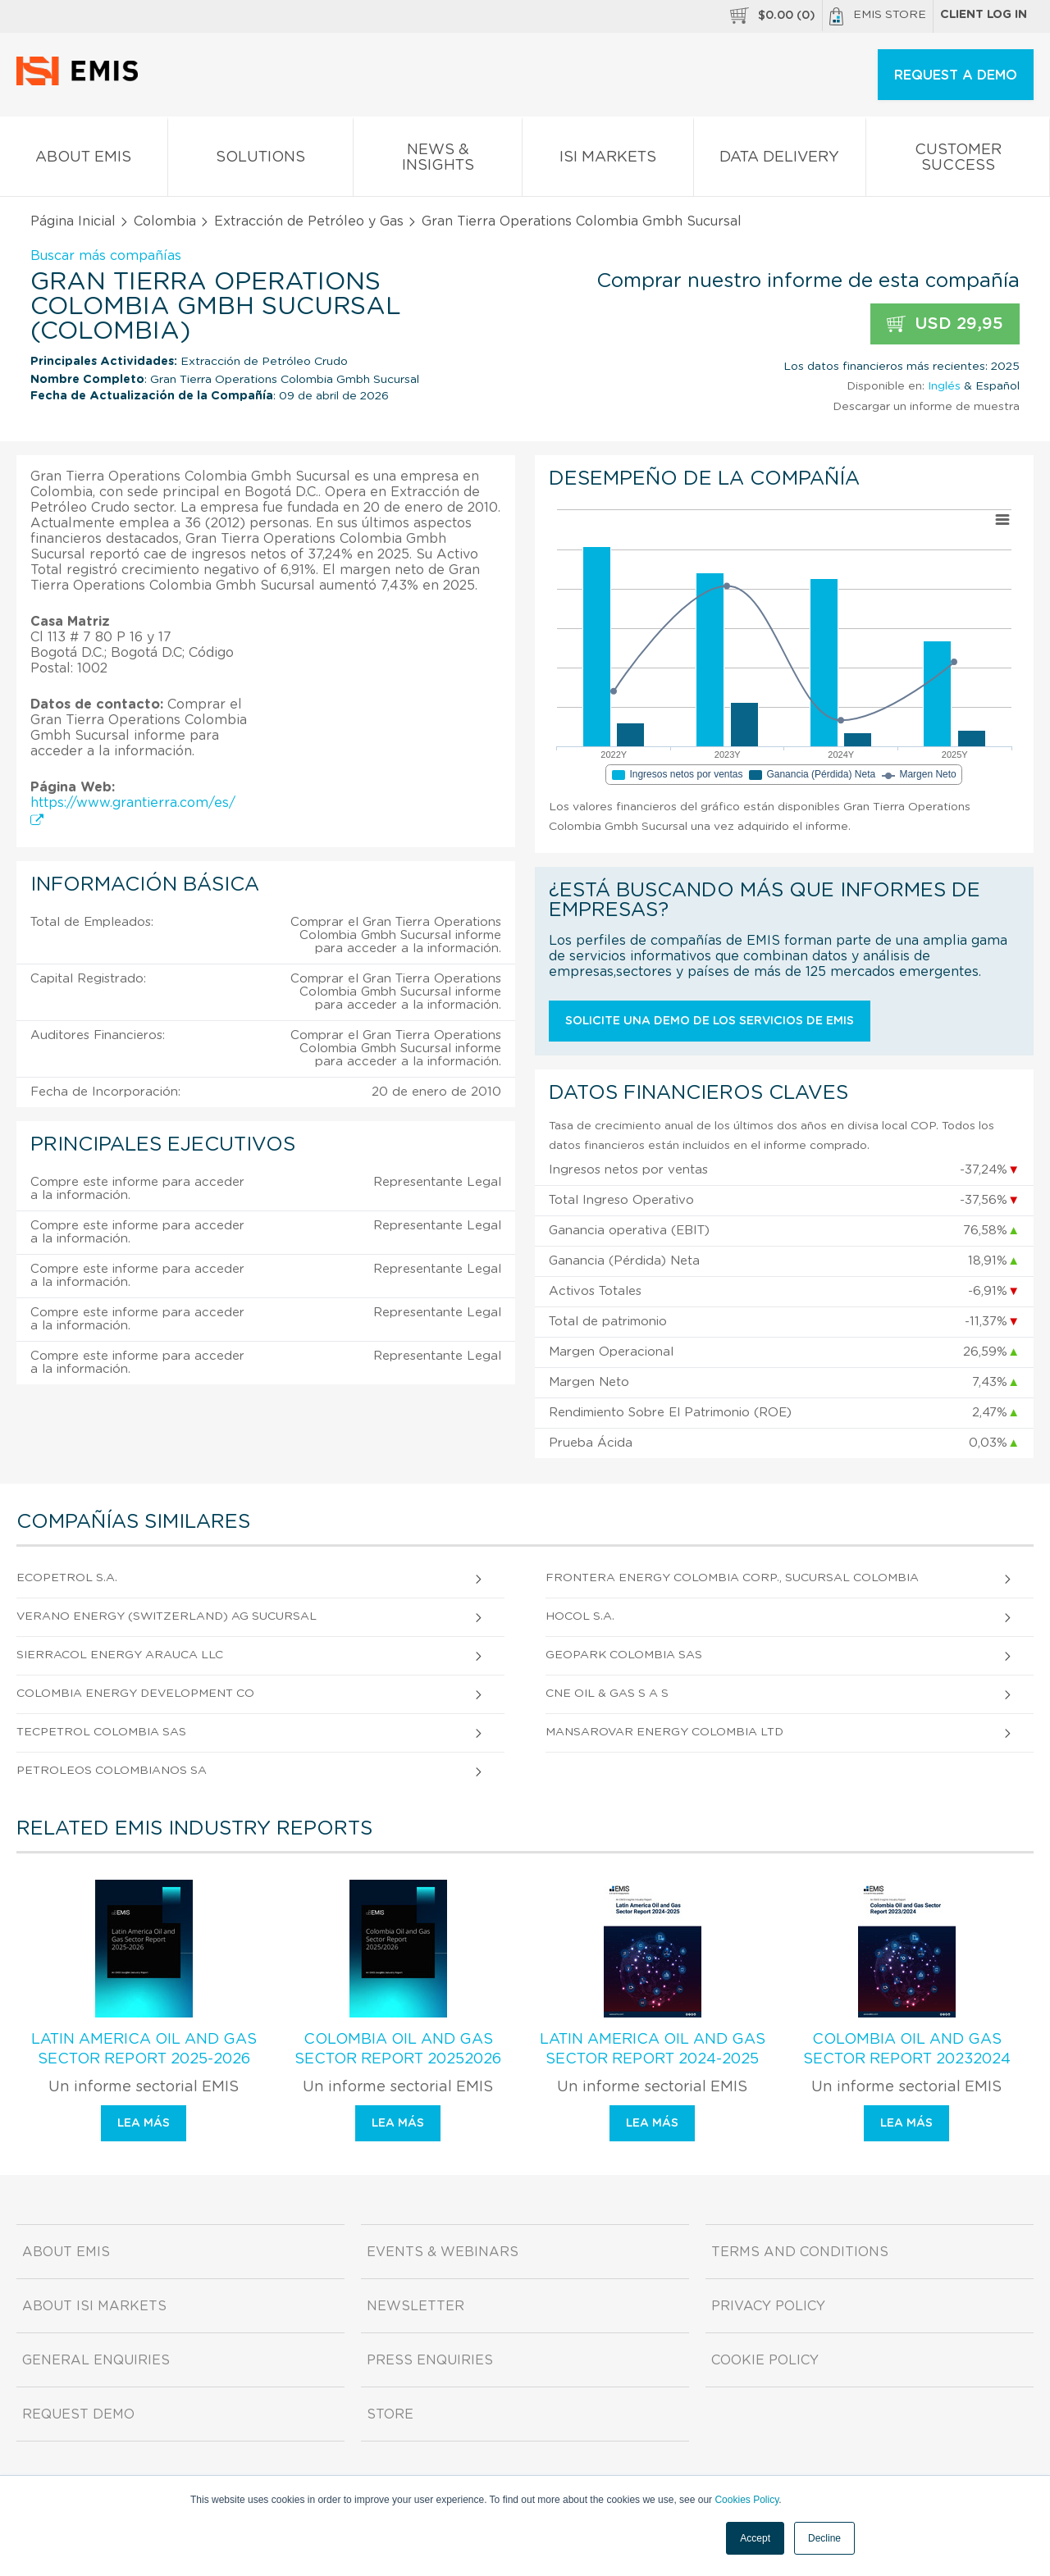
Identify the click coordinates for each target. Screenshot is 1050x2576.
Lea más (143, 2123)
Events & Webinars (442, 2252)
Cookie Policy (765, 2360)
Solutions (261, 160)
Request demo (78, 2414)
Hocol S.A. (580, 1616)
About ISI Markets (94, 2306)
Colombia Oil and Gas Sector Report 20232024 (907, 2049)
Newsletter (415, 2306)
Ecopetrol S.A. (66, 1578)
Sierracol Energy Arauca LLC (119, 1655)
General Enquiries (96, 2360)
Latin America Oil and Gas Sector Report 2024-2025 (652, 2049)
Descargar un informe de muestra (926, 407)
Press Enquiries (430, 2360)
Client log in (983, 15)
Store (390, 2414)
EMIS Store (877, 16)
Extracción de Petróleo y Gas (309, 221)
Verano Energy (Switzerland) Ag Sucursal (166, 1616)
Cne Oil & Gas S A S (607, 1693)
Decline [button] (824, 2538)
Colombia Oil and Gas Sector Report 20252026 (397, 2049)
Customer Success (958, 161)
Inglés (944, 386)
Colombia (165, 221)
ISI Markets (608, 160)
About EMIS (83, 160)
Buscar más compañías (105, 255)
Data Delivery (780, 160)
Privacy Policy (768, 2306)
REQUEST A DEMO (955, 75)
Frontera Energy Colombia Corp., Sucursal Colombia (732, 1578)
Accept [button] (755, 2538)
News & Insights (437, 161)
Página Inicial (73, 221)
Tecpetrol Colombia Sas (101, 1732)
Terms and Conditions (799, 2252)
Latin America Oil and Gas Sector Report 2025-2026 (144, 2049)
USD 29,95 (945, 324)
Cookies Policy (746, 2499)
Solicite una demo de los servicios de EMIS (709, 1021)
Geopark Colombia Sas (624, 1655)
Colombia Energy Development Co (135, 1693)
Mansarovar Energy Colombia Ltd (664, 1732)
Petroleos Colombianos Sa (111, 1770)
